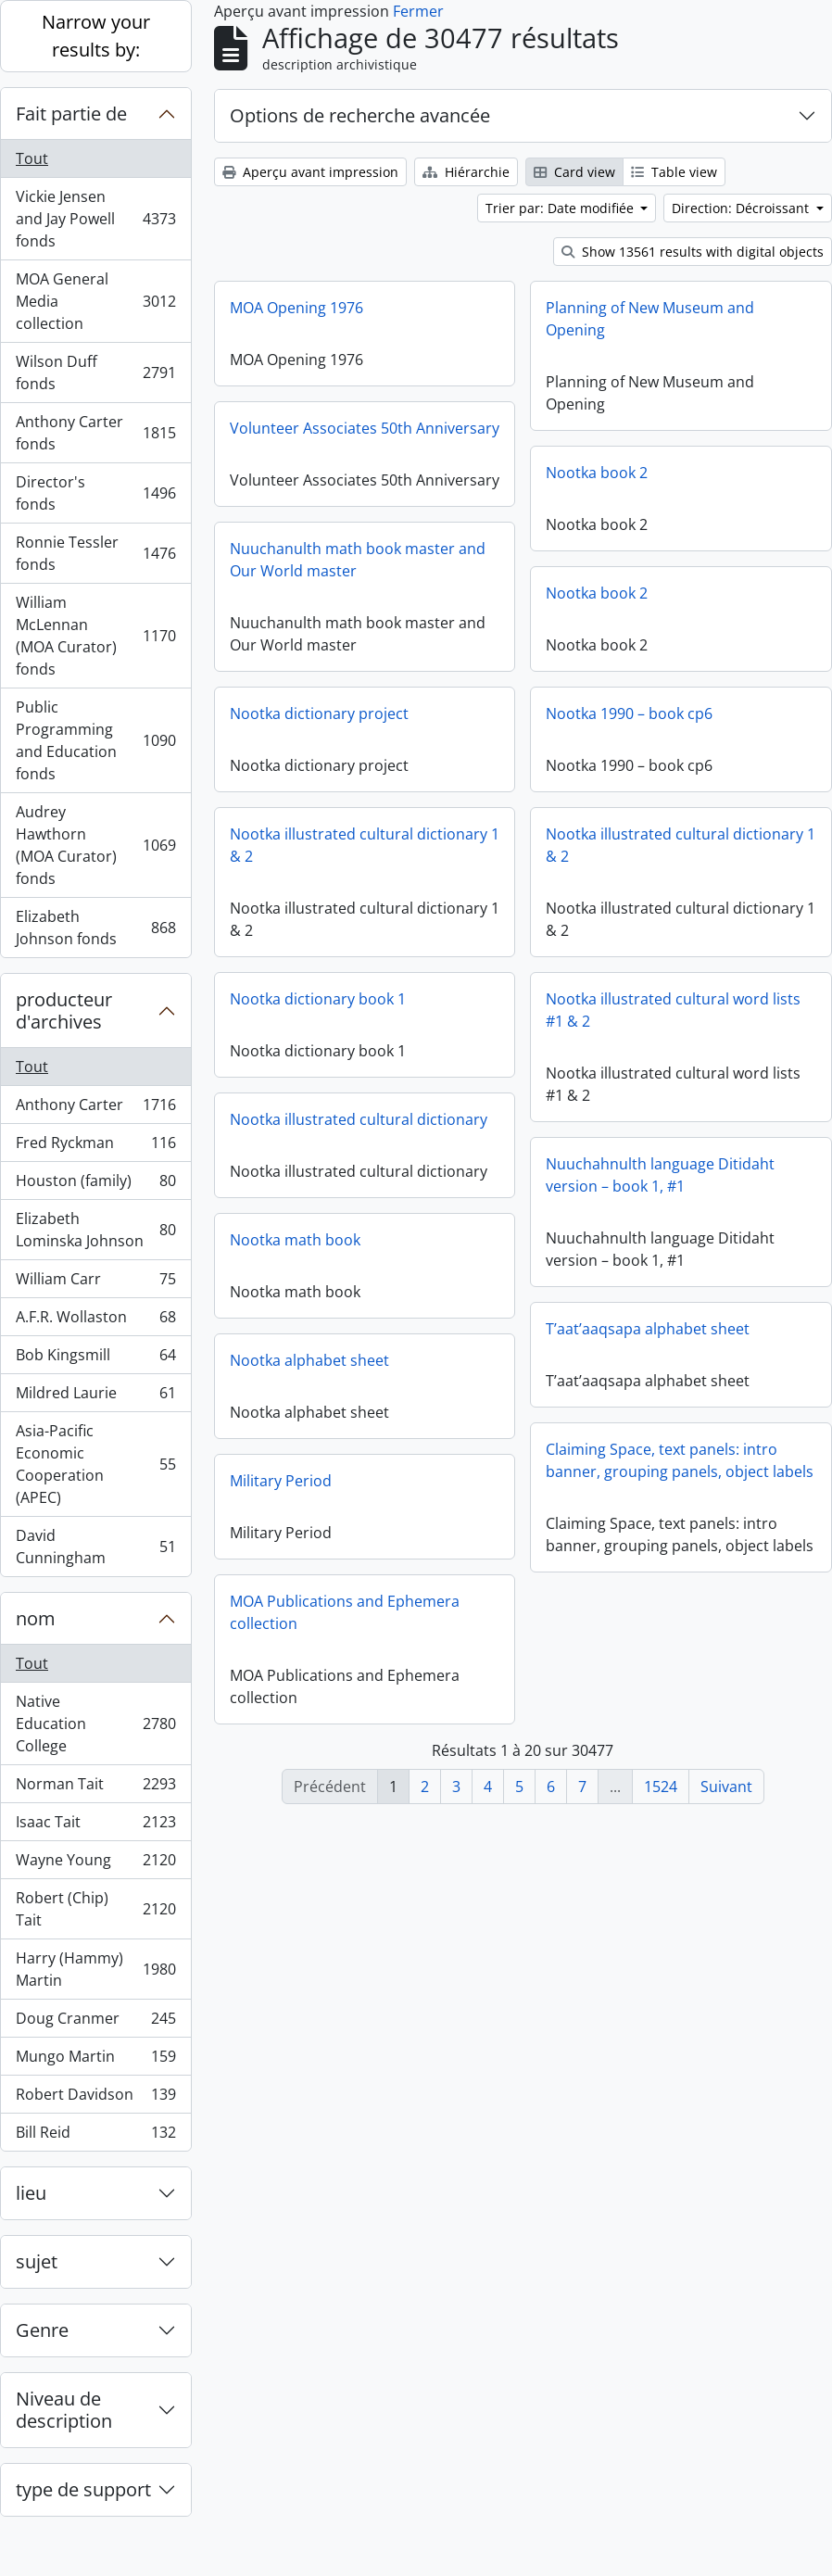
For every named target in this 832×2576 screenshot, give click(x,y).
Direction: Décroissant (742, 208)
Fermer (418, 11)
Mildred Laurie (95, 1397)
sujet (36, 2261)
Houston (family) (95, 1184)
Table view (674, 172)
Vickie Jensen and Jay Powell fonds (95, 218)
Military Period (281, 1483)
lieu (31, 2192)
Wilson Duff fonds (95, 372)
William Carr (95, 1283)
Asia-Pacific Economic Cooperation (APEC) (95, 1464)
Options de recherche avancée (360, 115)
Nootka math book (357, 1240)
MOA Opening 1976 (296, 307)
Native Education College (95, 1723)
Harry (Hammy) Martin (95, 1969)
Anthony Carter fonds (95, 432)
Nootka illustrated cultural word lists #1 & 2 (611, 1019)
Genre (42, 2329)
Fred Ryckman (95, 1146)
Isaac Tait (95, 1826)
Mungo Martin (95, 2060)
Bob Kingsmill (95, 1359)
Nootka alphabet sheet (309, 1363)
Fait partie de (71, 113)
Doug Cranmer (95, 2022)
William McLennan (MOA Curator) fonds (95, 635)
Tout (32, 158)
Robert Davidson (95, 2098)
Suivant (726, 1786)
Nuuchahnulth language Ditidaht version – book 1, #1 (598, 1184)
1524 (660, 1786)
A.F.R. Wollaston (95, 1321)
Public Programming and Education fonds (95, 740)
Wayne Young (95, 1864)
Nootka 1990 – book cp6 (567, 723)
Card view (574, 172)
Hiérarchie (466, 172)
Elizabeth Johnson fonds (95, 927)
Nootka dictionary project (381, 713)
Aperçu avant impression (310, 172)
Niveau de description (64, 2409)
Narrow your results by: (96, 35)
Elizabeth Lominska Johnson (95, 1229)
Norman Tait (95, 1788)
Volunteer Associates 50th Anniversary (364, 428)
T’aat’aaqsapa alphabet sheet (648, 1335)
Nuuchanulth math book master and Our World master (357, 569)
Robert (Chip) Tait (95, 1909)
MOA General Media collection (95, 301)
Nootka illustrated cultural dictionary (420, 1119)
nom (36, 1618)
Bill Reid (95, 2136)
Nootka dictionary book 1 (380, 999)
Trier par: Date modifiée (561, 208)
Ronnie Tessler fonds (95, 553)
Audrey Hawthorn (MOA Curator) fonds (95, 845)
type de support (83, 2489)
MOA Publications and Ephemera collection (345, 1615)
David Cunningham (95, 1546)
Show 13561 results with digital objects (692, 251)
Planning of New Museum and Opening (650, 318)
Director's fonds (95, 493)
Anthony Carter (95, 1108)
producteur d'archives (64, 1010)
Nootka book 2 (597, 472)
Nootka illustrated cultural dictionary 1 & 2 (426, 845)
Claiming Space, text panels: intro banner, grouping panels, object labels (679, 1467)
